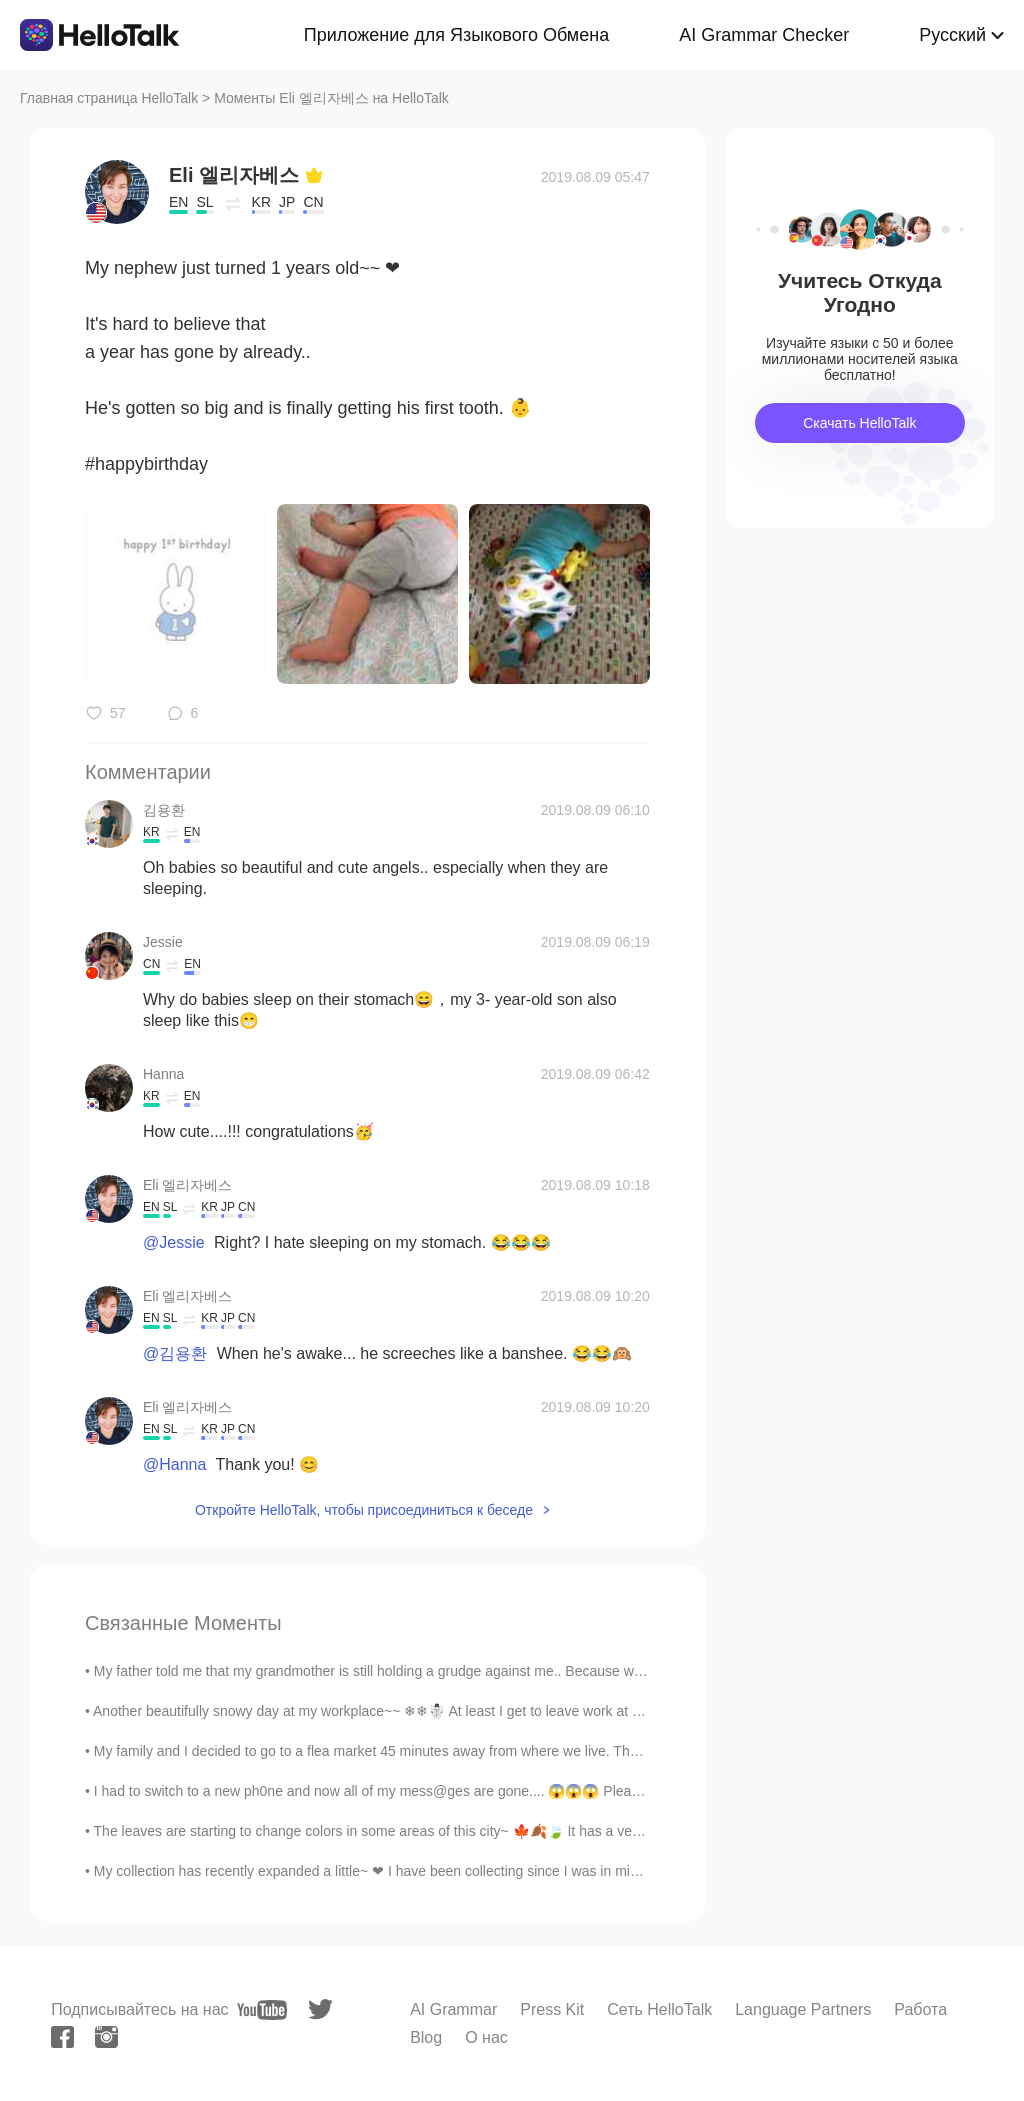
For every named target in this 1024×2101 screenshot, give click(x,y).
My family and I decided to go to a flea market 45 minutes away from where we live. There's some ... (403, 1751)
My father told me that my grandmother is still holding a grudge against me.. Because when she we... (405, 1671)
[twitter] (320, 2009)
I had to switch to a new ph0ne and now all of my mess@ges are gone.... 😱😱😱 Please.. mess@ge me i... (428, 1791)
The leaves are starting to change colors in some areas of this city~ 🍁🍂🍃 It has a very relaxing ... (403, 1831)
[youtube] (262, 2010)
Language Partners (803, 2009)
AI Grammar (453, 2009)
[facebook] (62, 2037)
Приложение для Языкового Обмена (456, 35)
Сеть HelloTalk (659, 2009)
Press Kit (552, 2009)
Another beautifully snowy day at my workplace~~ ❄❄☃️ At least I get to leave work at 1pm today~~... (409, 1711)
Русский (952, 35)
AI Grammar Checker (764, 35)
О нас (486, 2037)
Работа (920, 2009)
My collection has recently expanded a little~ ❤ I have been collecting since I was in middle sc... (390, 1871)
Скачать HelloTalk (859, 423)
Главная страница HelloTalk (109, 98)
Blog (426, 2037)
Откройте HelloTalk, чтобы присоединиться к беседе (364, 1510)
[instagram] (106, 2037)
